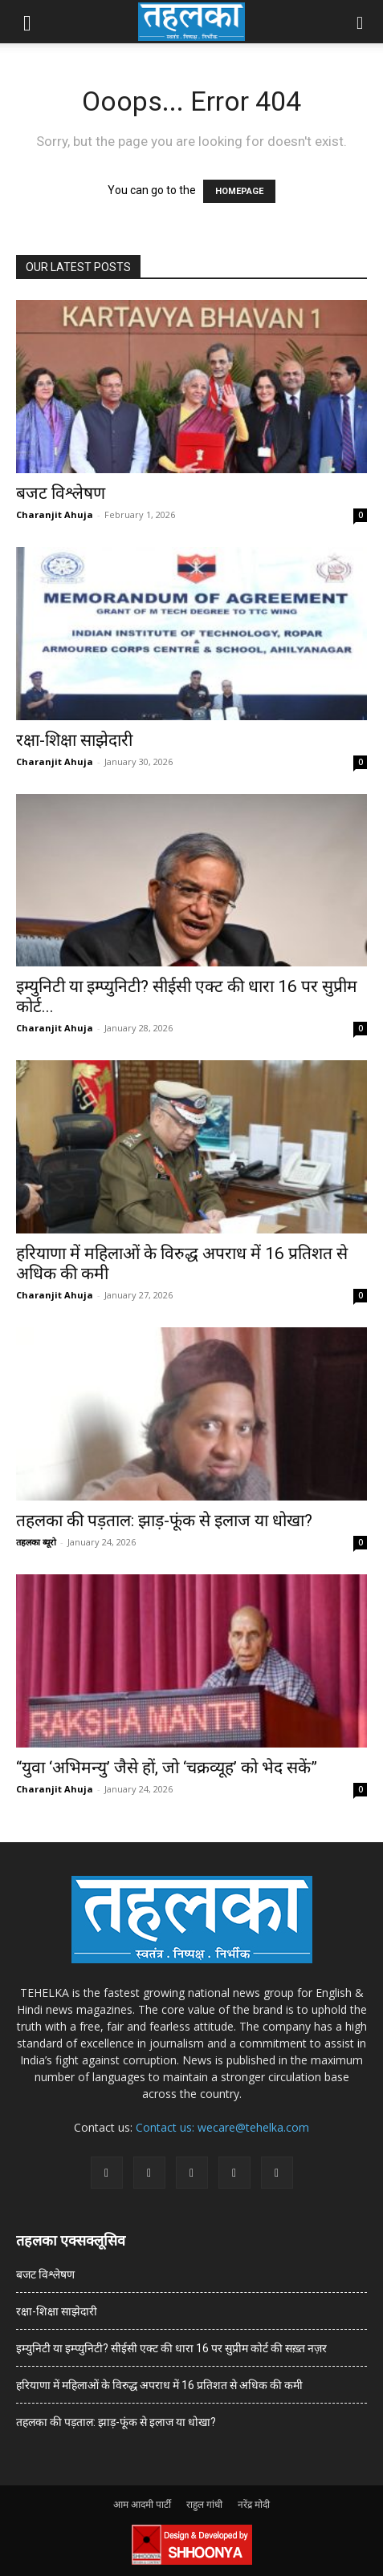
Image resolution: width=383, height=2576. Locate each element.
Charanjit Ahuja (54, 514)
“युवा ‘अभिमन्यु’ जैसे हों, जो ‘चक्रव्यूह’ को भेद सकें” (166, 1767)
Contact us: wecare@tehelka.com (222, 2127)
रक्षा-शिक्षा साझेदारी (74, 740)
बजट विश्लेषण (60, 493)
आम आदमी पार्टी (142, 2504)
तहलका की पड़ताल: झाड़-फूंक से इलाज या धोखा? (164, 1520)
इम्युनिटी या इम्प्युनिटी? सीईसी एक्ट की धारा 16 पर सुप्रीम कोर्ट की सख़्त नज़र (171, 2348)
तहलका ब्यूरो (36, 1542)
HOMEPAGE (239, 191)
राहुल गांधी (204, 2504)
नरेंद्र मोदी (254, 2504)
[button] (27, 21)
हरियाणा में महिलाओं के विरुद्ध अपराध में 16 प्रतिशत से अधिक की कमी (159, 2385)
